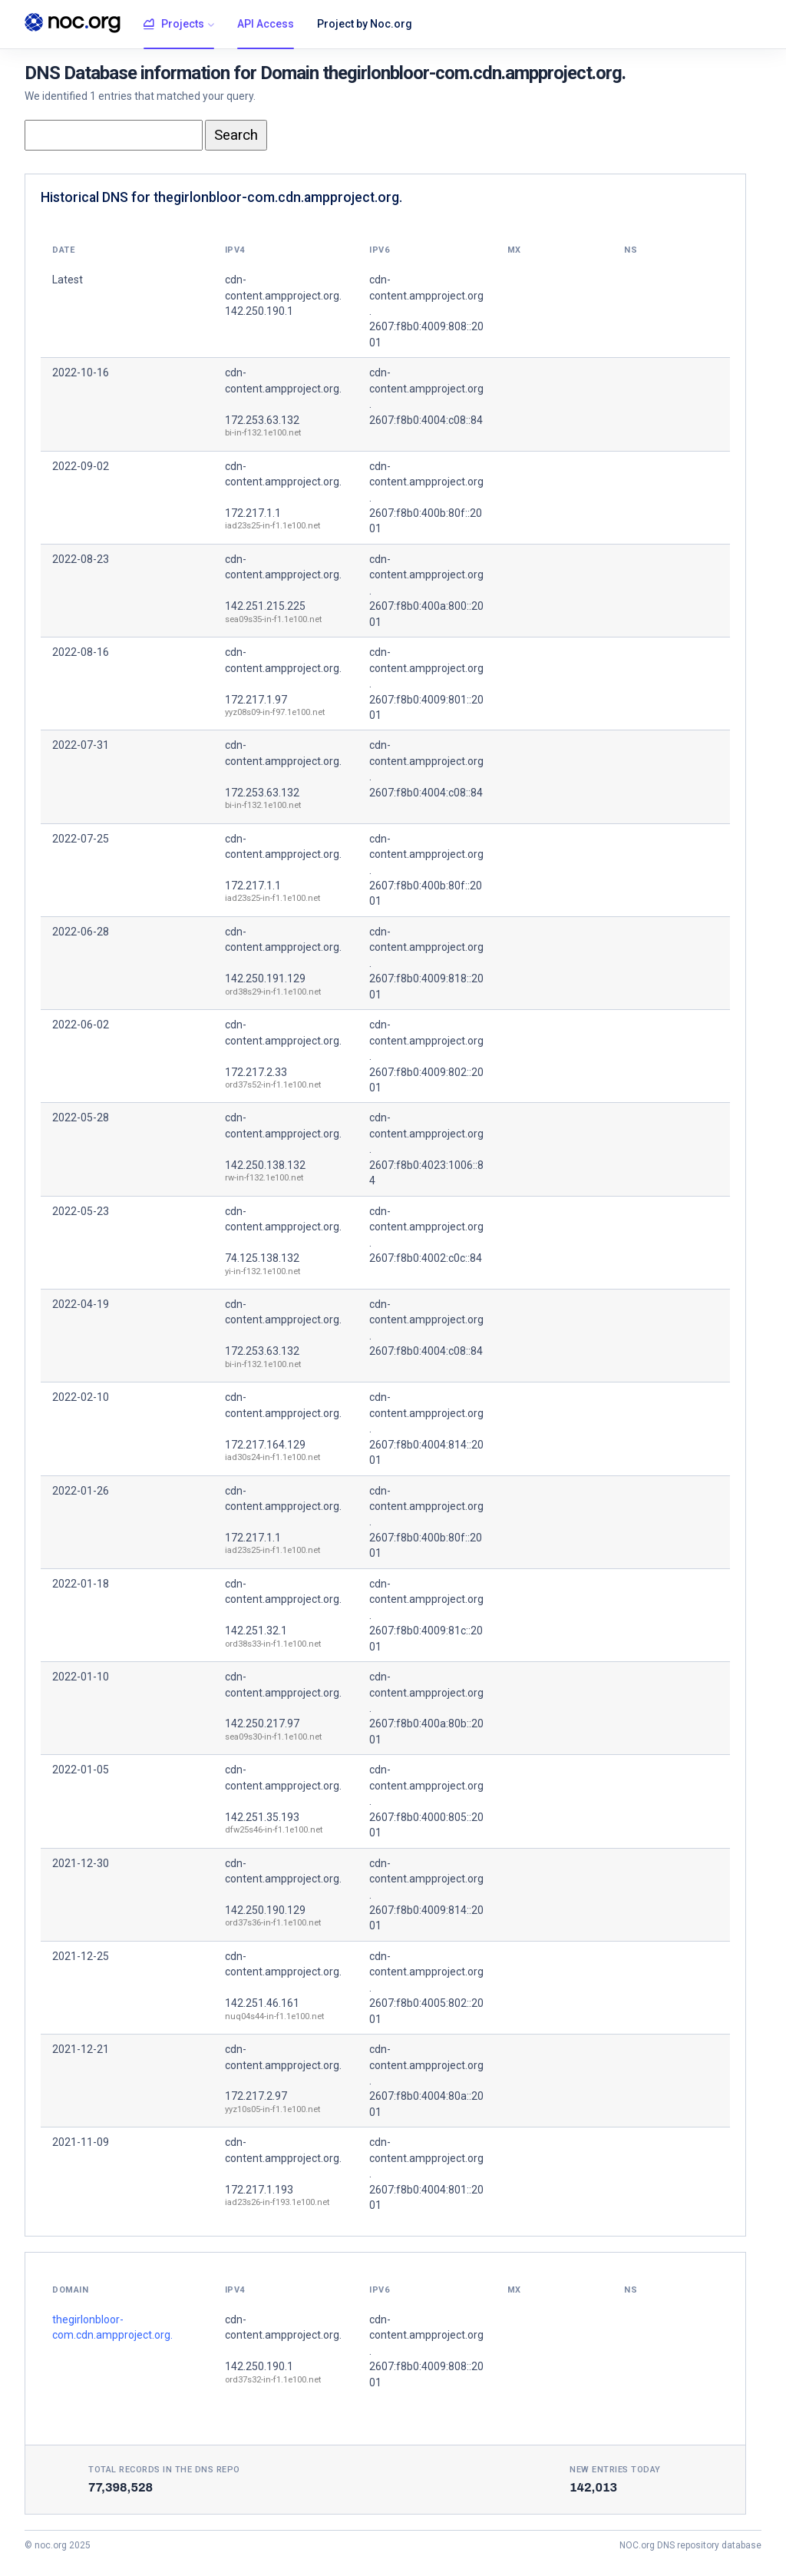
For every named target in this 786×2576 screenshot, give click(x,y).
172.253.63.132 (262, 420)
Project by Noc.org (364, 24)
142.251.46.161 (262, 2003)
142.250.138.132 (265, 1165)
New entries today (615, 2470)
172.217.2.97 (256, 2096)
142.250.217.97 (262, 1723)
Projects (174, 24)
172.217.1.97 (256, 700)
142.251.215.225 (265, 606)
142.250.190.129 (265, 1910)
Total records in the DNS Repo (164, 2470)
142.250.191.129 (265, 978)
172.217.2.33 (256, 1072)
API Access (265, 24)
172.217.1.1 (253, 513)
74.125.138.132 (262, 1258)
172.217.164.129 (265, 1445)
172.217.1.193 (259, 2190)
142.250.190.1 (259, 2366)
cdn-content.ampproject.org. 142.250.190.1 (283, 295)
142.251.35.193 (262, 1817)
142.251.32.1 (256, 1630)
